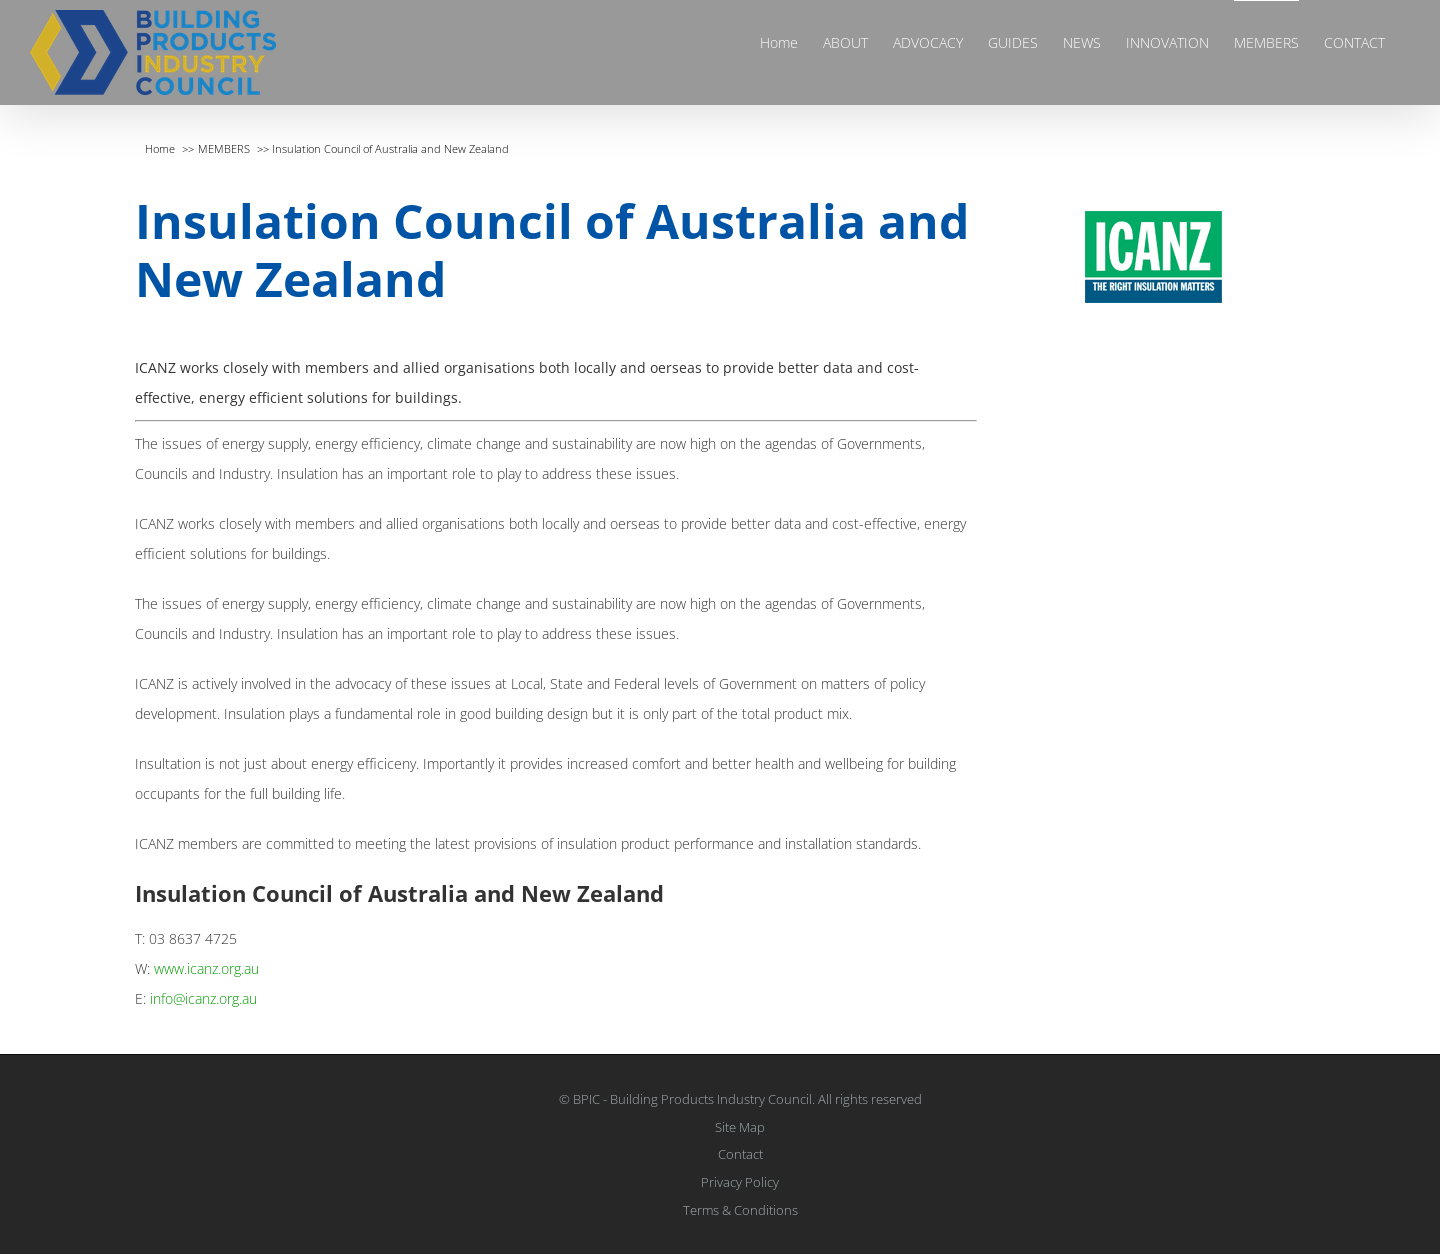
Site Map (740, 1127)
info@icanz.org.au (203, 998)
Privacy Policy (740, 1182)
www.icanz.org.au (206, 968)
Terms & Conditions (740, 1210)
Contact (740, 1154)
